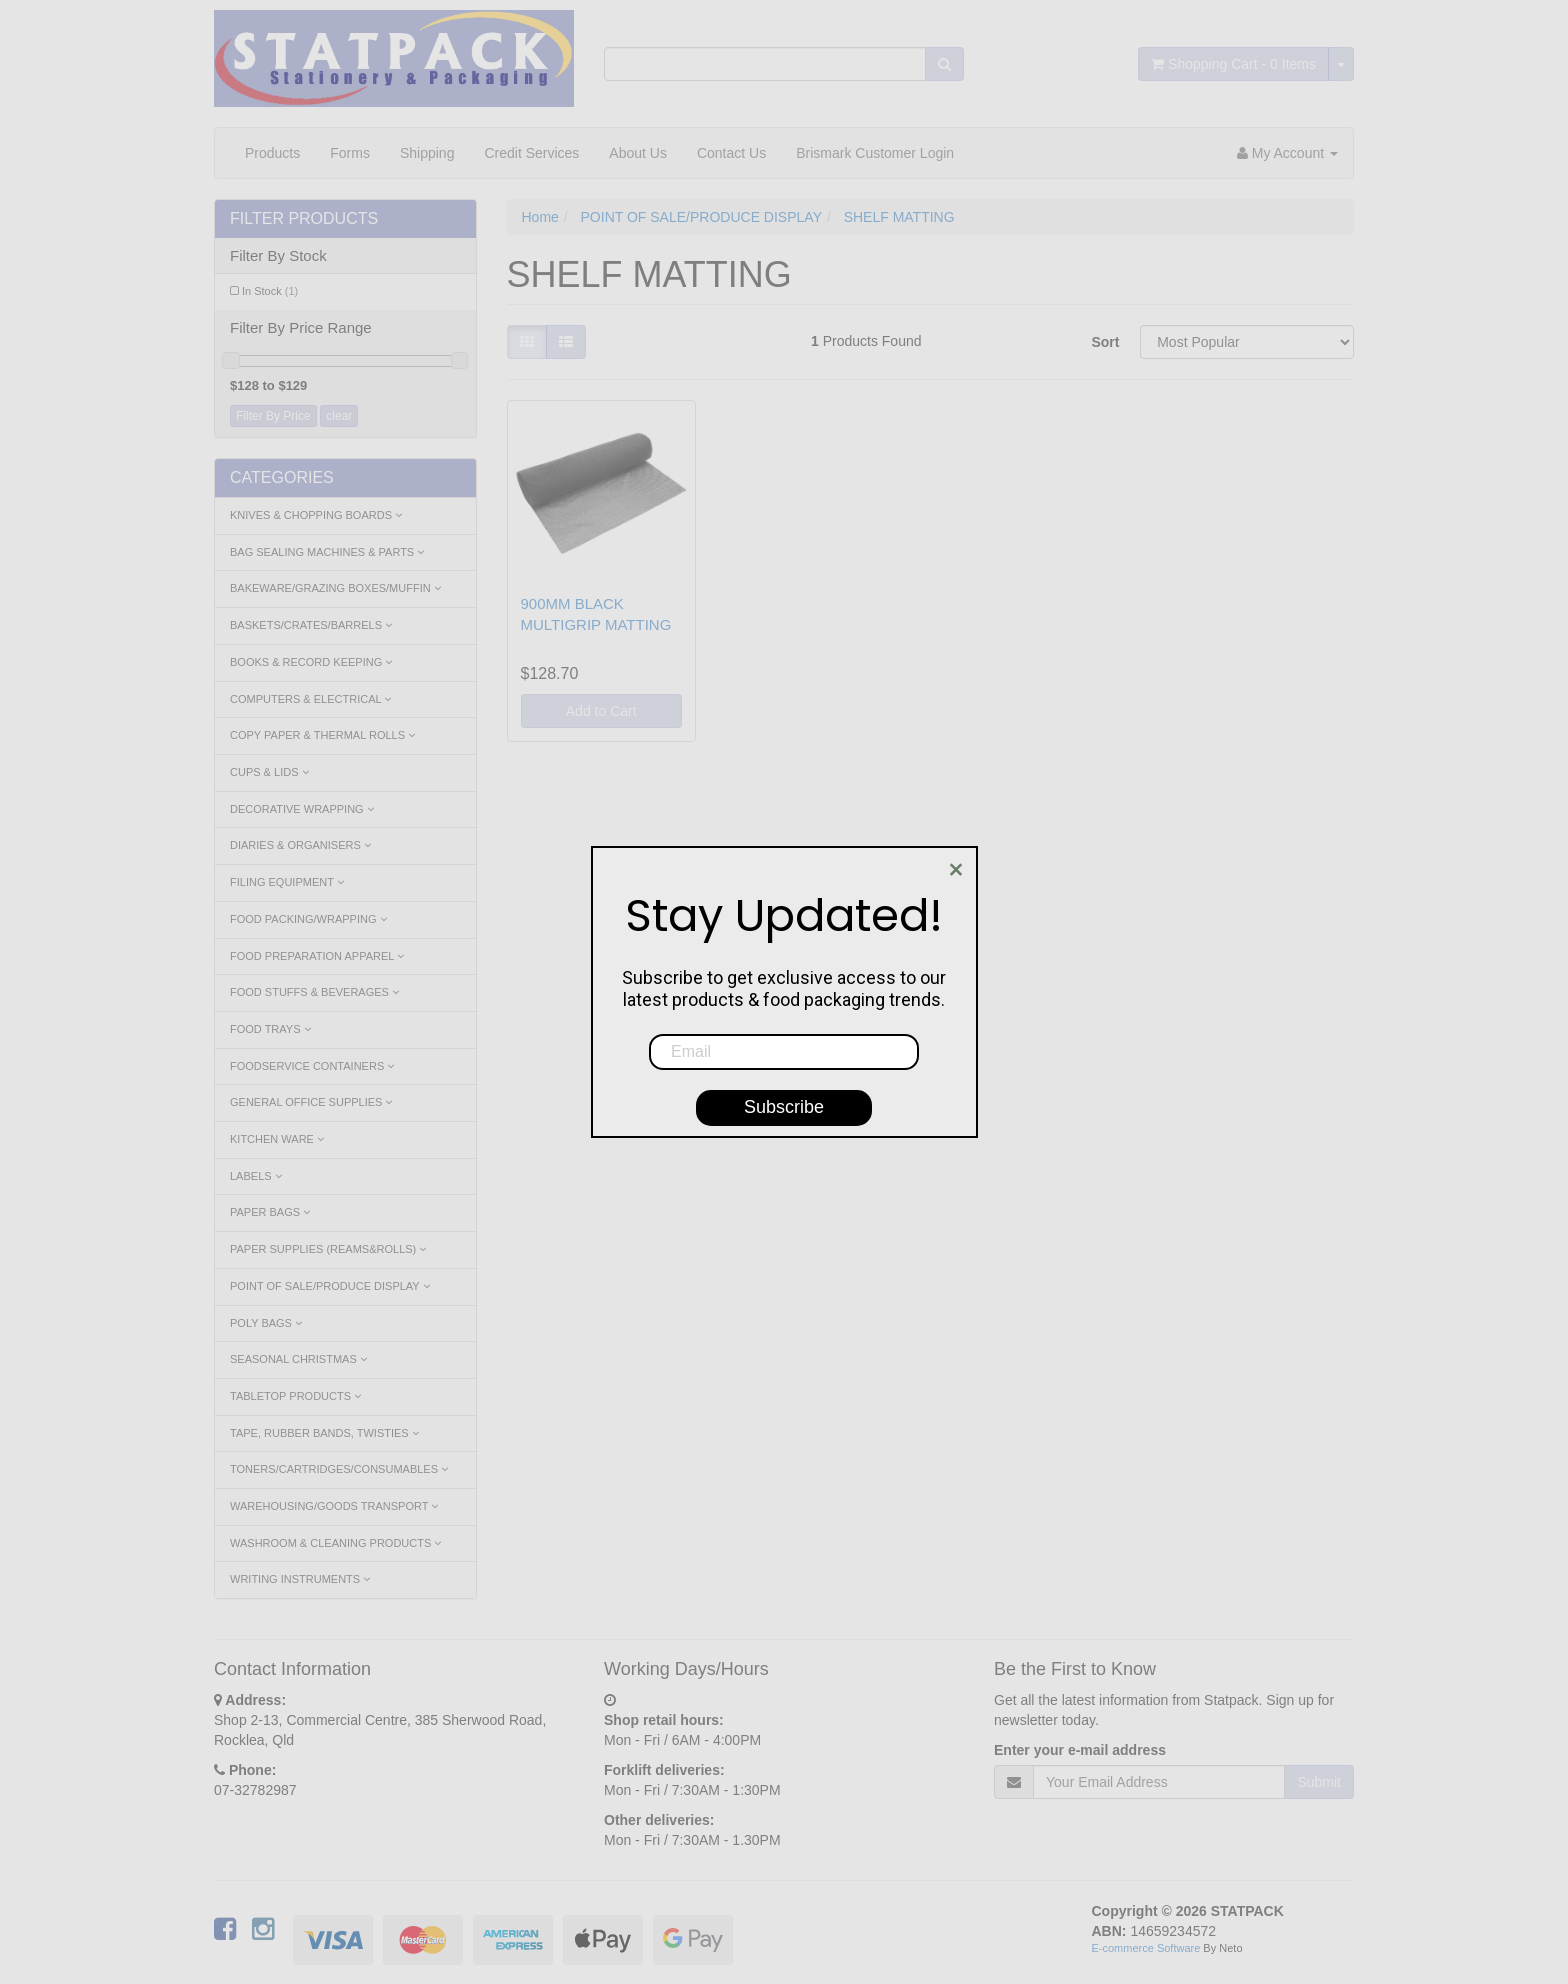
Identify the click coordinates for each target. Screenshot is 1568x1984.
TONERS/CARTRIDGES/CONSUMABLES (339, 1469)
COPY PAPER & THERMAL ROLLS (322, 735)
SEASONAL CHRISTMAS (298, 1359)
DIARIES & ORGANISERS (300, 845)
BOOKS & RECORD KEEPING (311, 662)
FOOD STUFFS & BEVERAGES (314, 992)
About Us (638, 153)
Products (272, 153)
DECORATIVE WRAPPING (302, 809)
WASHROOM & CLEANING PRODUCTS (335, 1543)
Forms (350, 153)
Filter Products (304, 218)
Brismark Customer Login (875, 153)
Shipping (427, 153)
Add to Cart (601, 711)
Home (540, 217)
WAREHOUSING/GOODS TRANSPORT (334, 1506)
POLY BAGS (266, 1323)
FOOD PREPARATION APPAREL (317, 956)
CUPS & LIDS (269, 772)
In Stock (270, 291)
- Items (1233, 64)
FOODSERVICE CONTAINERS (312, 1066)
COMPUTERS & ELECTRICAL (310, 699)
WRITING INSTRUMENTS (300, 1579)
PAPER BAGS (270, 1212)
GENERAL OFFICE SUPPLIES (311, 1102)
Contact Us (731, 153)
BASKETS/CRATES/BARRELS (311, 625)
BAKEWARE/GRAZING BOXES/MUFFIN (335, 588)
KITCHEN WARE (277, 1139)
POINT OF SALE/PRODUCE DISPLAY (330, 1286)
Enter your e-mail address (1080, 1750)
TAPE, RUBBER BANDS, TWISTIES (324, 1433)
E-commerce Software (1146, 1948)
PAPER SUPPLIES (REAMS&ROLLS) (328, 1249)
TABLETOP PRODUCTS (295, 1396)
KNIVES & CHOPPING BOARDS (316, 515)
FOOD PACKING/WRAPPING (308, 919)
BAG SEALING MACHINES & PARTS (327, 552)
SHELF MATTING (899, 217)
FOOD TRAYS (270, 1029)
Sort (1105, 342)
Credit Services (531, 153)
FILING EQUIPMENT (287, 882)
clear (339, 416)
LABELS (256, 1176)
